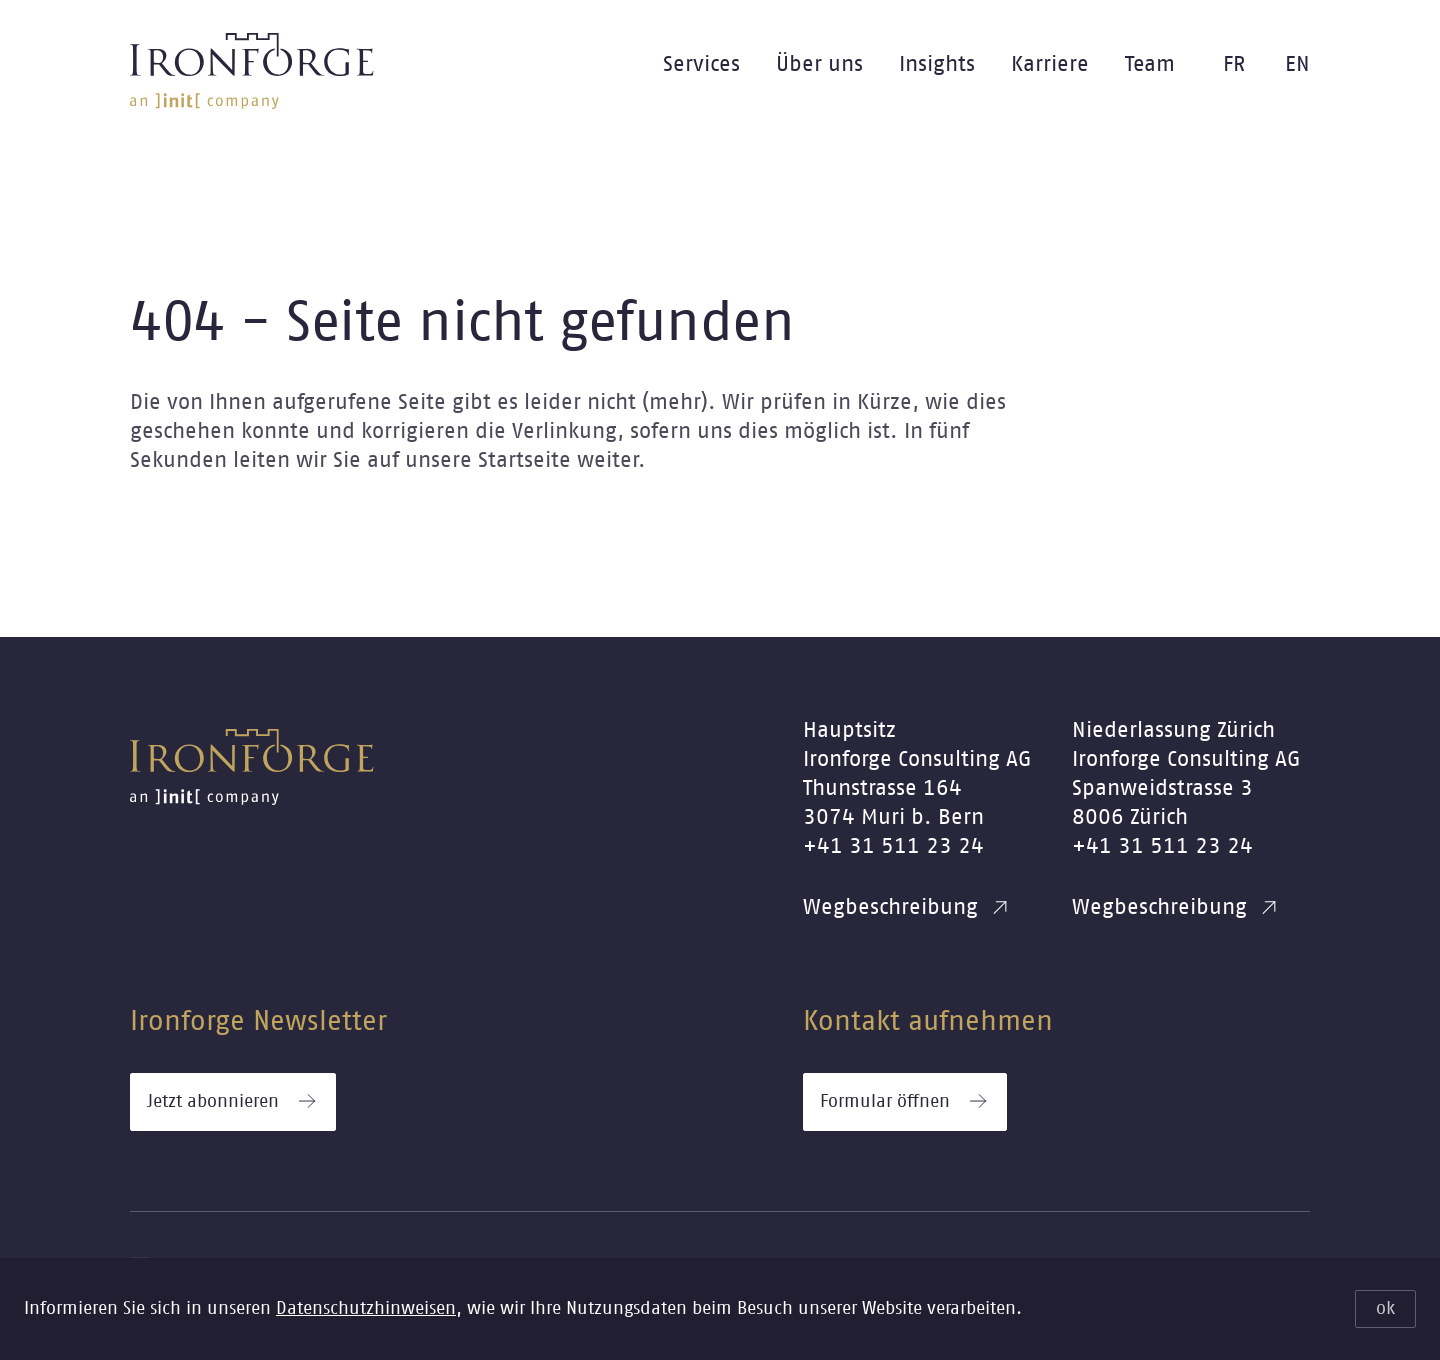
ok (1385, 1309)
